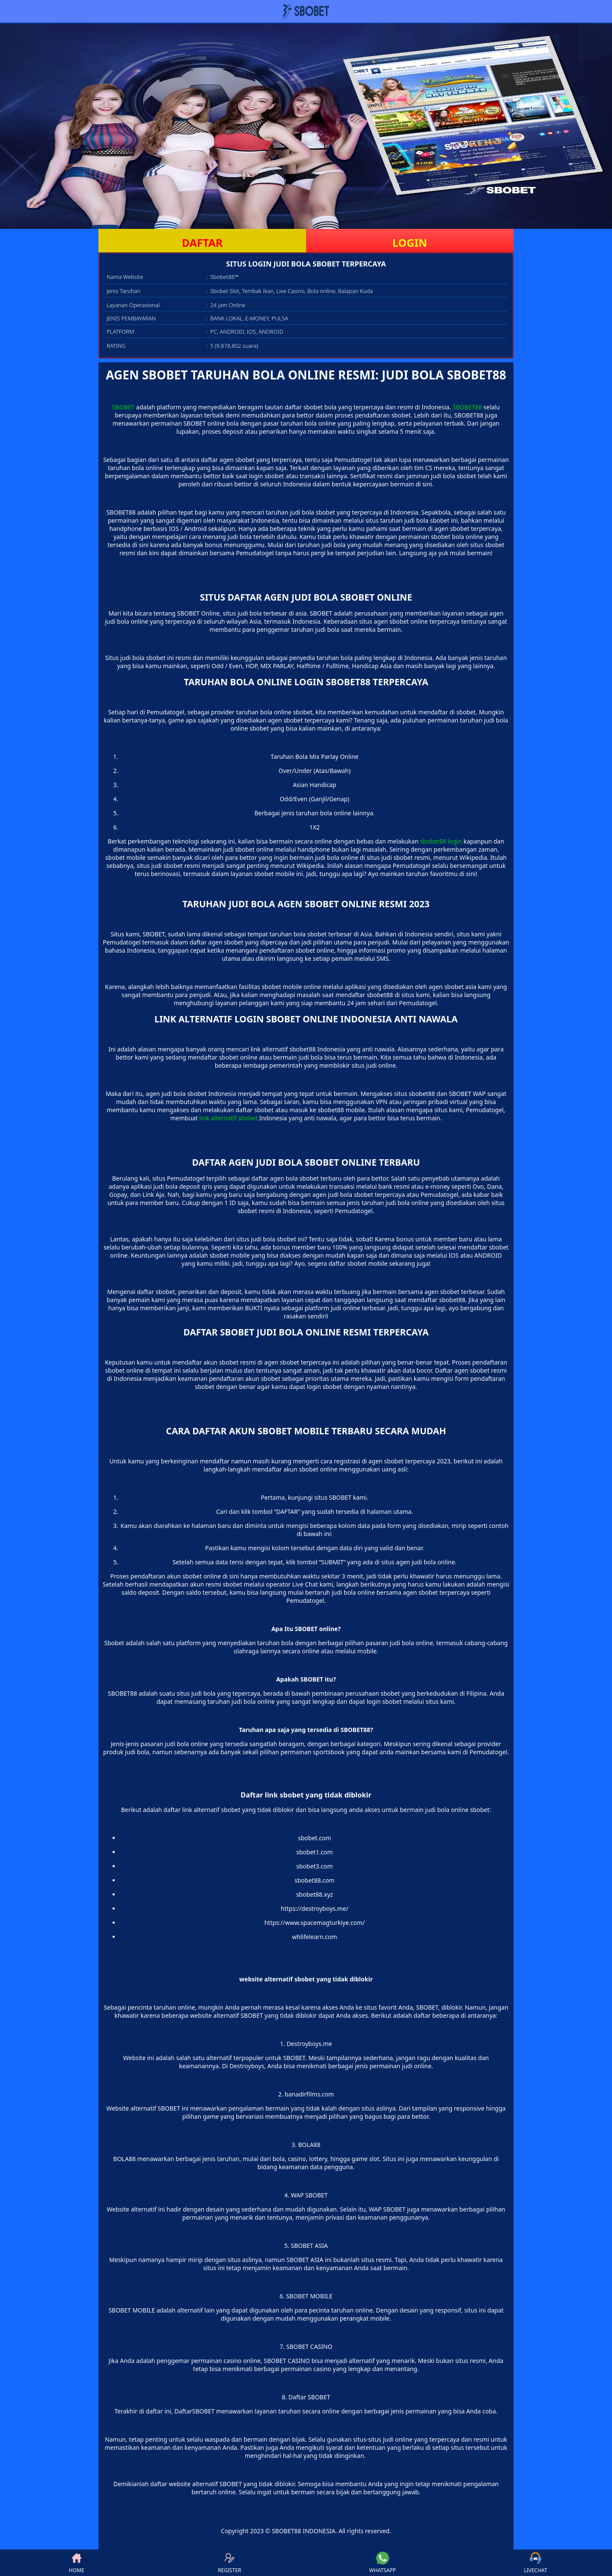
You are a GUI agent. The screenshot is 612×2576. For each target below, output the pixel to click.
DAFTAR (202, 242)
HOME (76, 2563)
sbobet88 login (441, 841)
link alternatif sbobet (228, 1118)
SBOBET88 (467, 407)
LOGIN (409, 242)
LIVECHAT (535, 2563)
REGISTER (229, 2563)
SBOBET (123, 407)
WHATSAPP (382, 2563)
